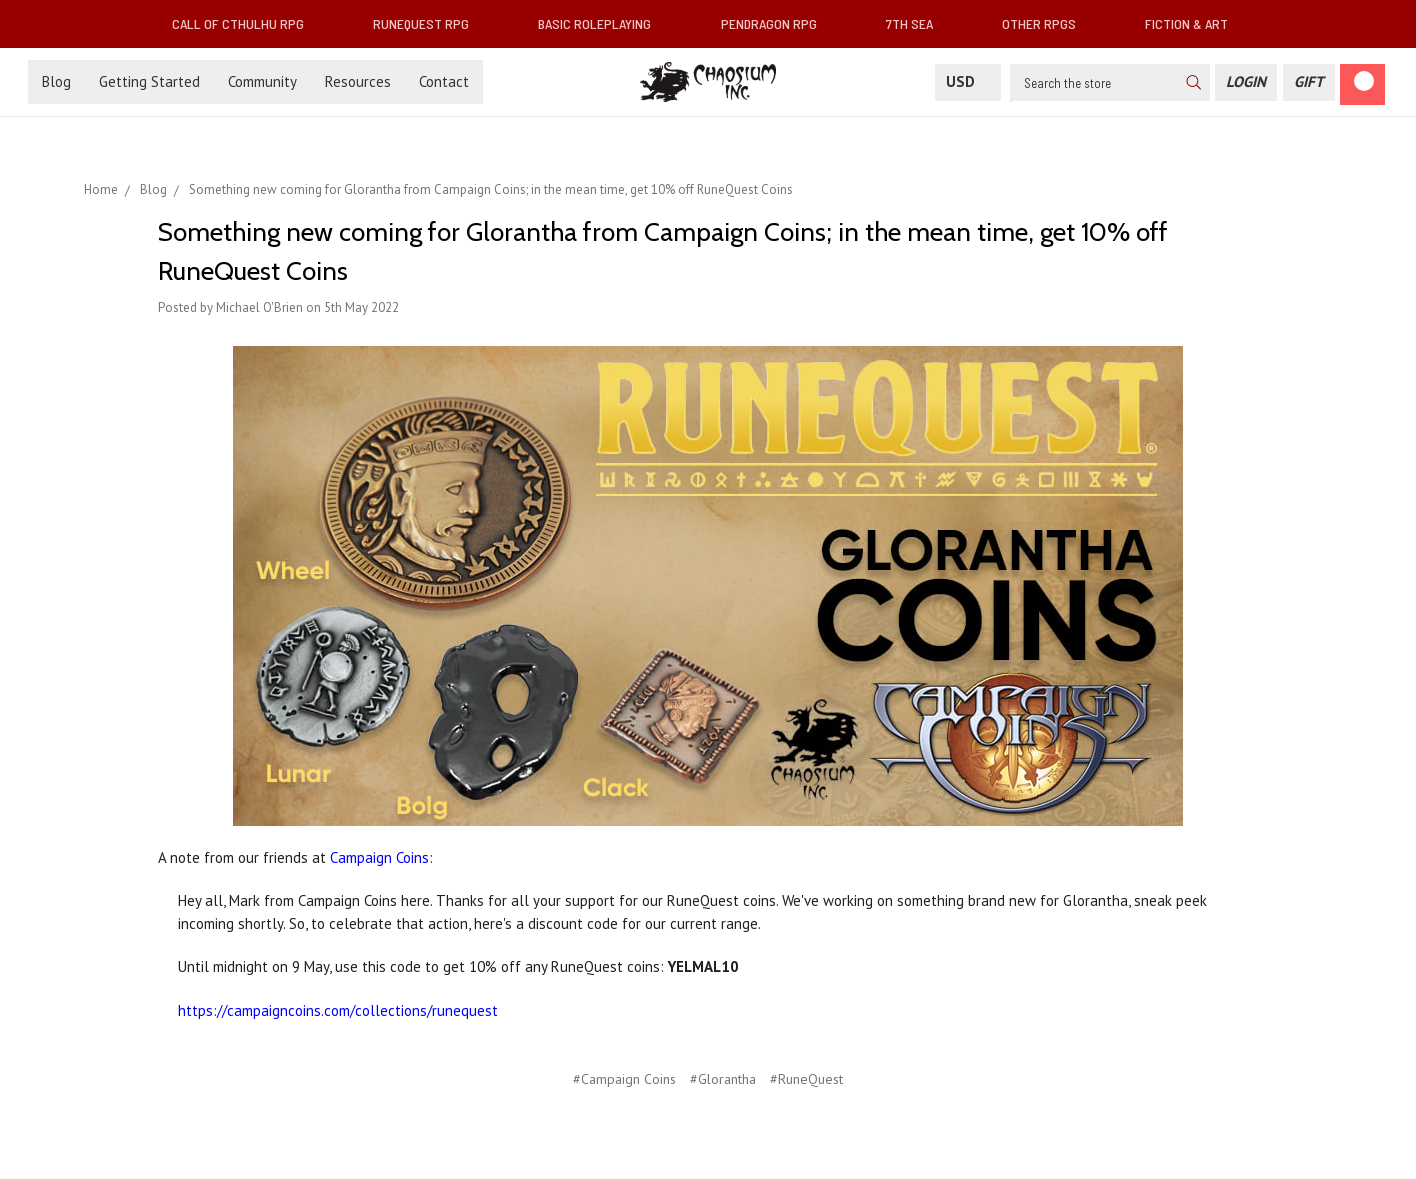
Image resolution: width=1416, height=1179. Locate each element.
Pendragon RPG (777, 23)
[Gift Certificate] (1309, 82)
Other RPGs (1047, 23)
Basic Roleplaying (602, 23)
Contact (444, 81)
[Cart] (1362, 84)
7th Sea (917, 23)
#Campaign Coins (624, 1079)
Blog (56, 81)
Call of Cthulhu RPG (246, 23)
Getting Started (149, 81)
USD (968, 81)
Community (262, 81)
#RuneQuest (806, 1079)
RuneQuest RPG (429, 23)
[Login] (1246, 82)
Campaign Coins (379, 857)
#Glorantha (723, 1079)
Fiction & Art (1194, 23)
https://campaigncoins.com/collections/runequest (340, 1010)
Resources (358, 81)
